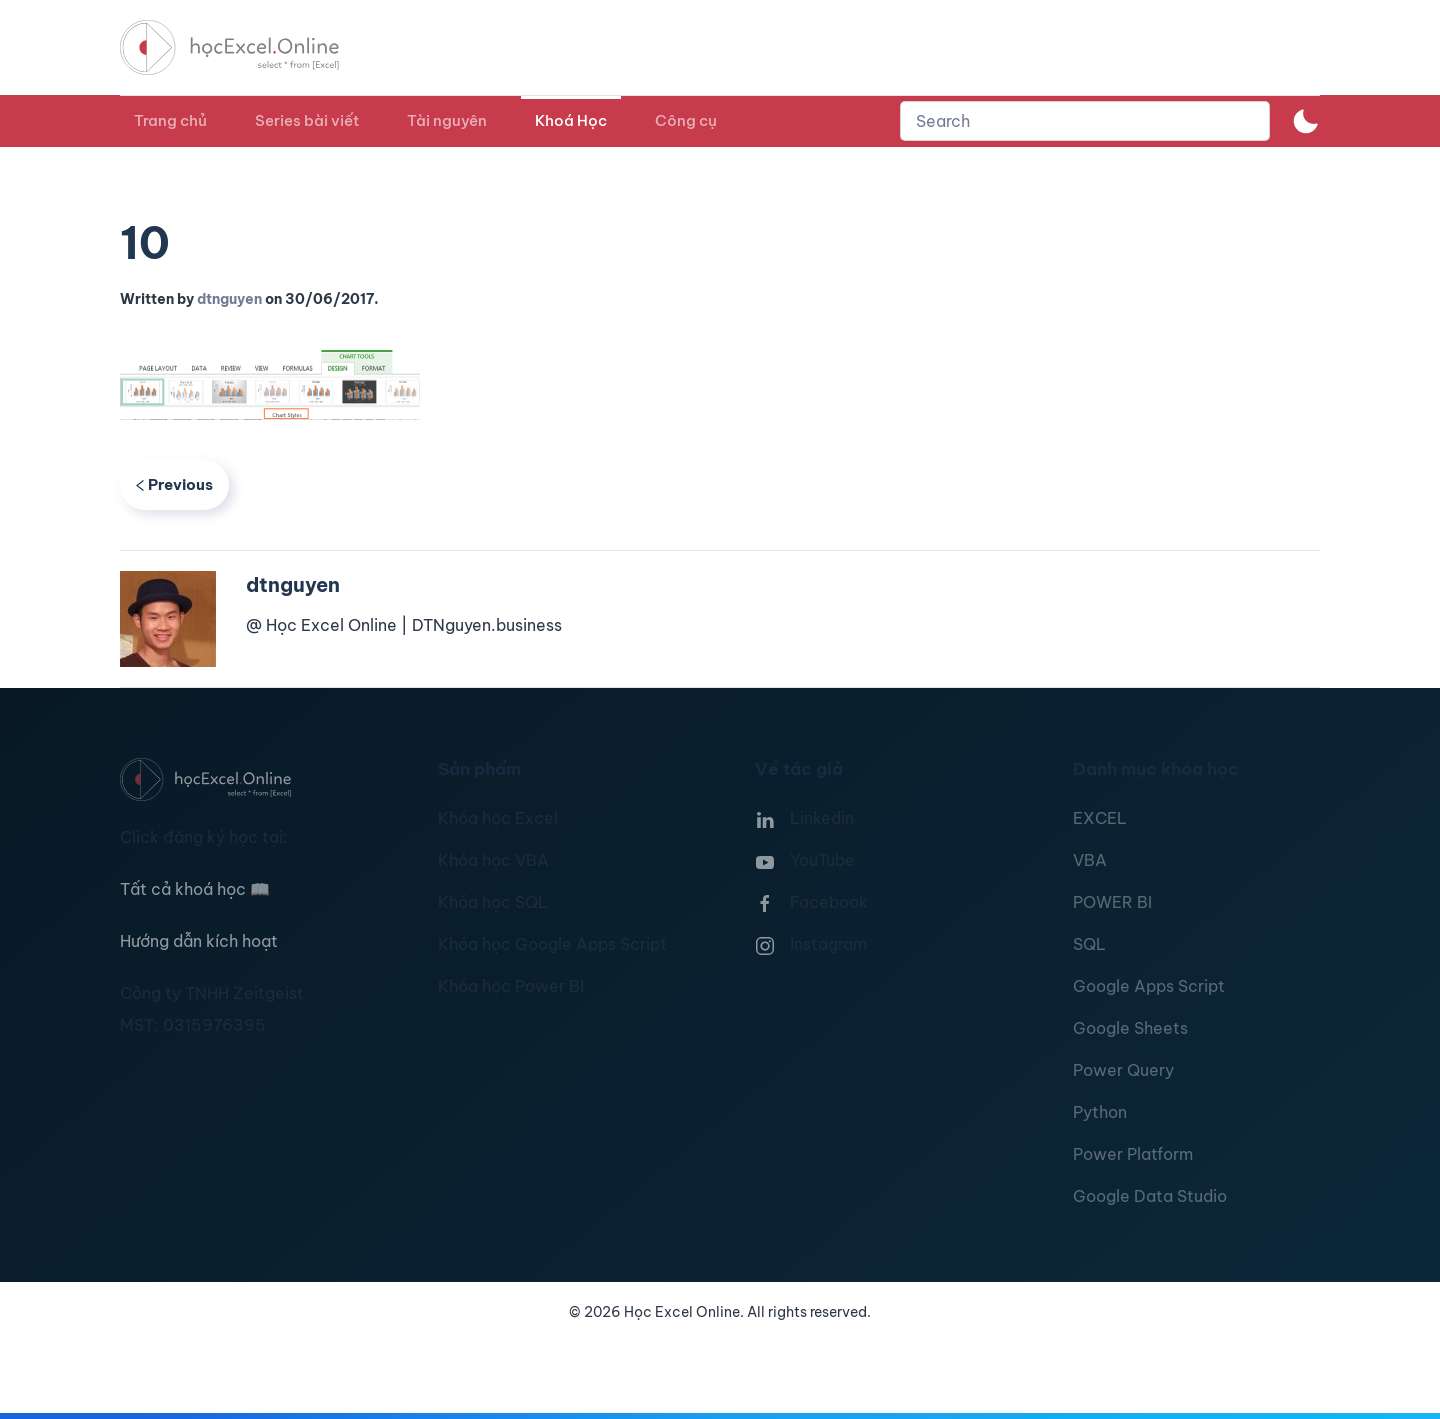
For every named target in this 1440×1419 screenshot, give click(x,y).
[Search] (1085, 121)
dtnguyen (229, 299)
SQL (1089, 944)
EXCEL (1100, 818)
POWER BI (1112, 902)
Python (1100, 1112)
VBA (1090, 860)
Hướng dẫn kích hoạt (199, 941)
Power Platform (1133, 1154)
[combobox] (1085, 121)
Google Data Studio (1150, 1196)
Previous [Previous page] (174, 484)
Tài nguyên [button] (447, 120)
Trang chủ (170, 120)
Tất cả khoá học (195, 889)
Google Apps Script (1149, 986)
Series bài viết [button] (307, 120)
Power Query (1123, 1070)
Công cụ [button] (686, 120)
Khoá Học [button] (571, 120)
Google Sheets (1130, 1028)
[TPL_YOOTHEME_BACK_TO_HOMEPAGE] (248, 47)
